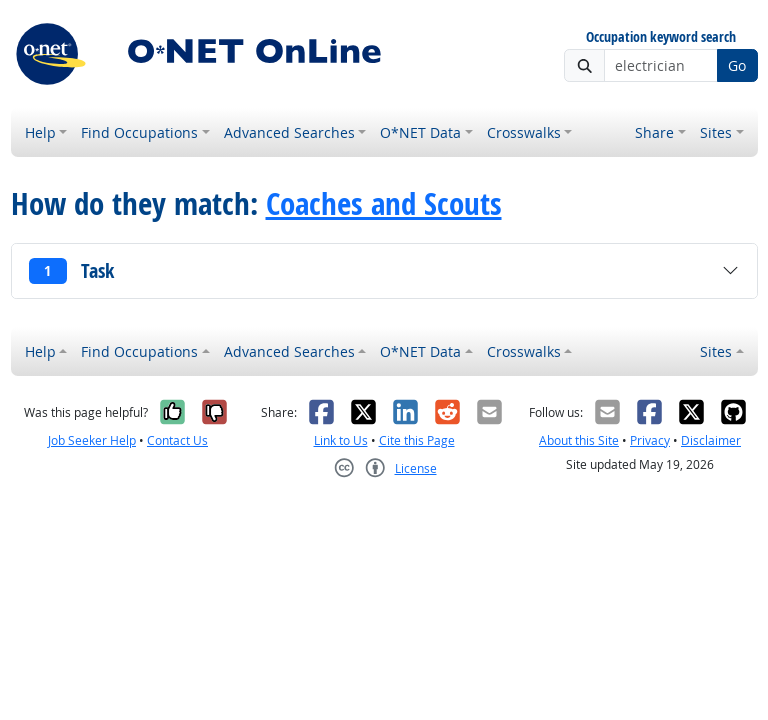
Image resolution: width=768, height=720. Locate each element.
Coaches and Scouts (384, 203)
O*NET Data (420, 132)
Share (654, 132)
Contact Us (177, 440)
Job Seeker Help (92, 440)
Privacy (650, 440)
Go (737, 65)
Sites (716, 132)
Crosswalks (524, 132)
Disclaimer (711, 440)
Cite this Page (417, 440)
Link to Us (341, 440)
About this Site (579, 440)
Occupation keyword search (661, 37)
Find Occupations (139, 132)
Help (40, 132)
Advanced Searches (289, 132)
